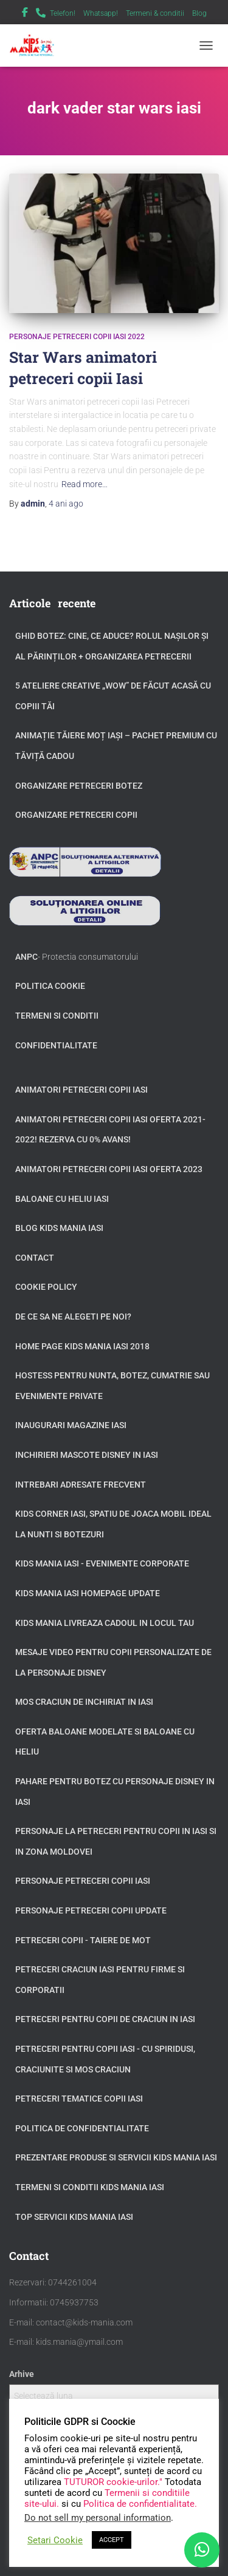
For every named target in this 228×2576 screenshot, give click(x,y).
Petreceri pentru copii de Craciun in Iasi (105, 2019)
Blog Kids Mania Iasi (59, 1228)
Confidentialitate (56, 1045)
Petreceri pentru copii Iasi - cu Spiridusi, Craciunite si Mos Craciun (105, 2059)
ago (66, 503)
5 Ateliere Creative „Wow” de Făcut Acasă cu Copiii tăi (113, 696)
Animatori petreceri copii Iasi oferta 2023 (108, 1169)
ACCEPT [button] (111, 2540)
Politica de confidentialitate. (140, 2503)
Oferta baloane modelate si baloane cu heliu (105, 1742)
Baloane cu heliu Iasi (62, 1199)
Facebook (25, 14)
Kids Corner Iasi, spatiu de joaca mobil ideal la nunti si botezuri (113, 1524)
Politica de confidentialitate (82, 2128)
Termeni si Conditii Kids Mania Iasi (89, 2187)
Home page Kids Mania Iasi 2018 (82, 1346)
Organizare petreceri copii (76, 815)
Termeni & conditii (155, 13)
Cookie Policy (46, 1287)
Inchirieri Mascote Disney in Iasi (86, 1455)
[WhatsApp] (201, 2550)
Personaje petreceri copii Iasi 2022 (77, 336)
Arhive (21, 2374)
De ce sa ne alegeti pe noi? (73, 1316)
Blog (199, 13)
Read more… (84, 484)
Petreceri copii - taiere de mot (83, 1940)
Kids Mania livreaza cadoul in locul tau (104, 1623)
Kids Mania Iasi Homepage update (87, 1593)
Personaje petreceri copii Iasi (82, 1881)
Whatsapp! (100, 13)
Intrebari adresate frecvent (80, 1484)
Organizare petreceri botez (78, 786)
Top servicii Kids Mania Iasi (74, 2217)
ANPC (26, 957)
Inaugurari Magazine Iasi (70, 1425)
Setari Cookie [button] (55, 2540)
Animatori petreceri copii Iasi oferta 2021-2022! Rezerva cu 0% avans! (110, 1129)
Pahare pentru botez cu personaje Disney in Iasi (115, 1791)
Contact (34, 1258)
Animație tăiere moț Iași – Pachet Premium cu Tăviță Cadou (116, 745)
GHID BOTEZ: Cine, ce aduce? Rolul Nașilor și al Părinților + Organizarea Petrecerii (112, 646)
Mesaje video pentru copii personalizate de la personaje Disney (113, 1662)
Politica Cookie (50, 986)
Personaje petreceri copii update (91, 1910)
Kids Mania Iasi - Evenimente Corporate (102, 1563)
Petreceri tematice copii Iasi (79, 2098)
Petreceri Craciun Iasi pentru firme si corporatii (100, 1979)
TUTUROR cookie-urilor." (114, 2482)
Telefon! (62, 13)
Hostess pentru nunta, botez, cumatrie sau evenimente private (112, 1386)
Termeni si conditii (56, 1015)
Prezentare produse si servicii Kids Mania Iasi (116, 2157)
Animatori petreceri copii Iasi (81, 1089)
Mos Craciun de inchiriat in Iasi (84, 1702)
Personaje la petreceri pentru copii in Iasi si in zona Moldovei (115, 1841)
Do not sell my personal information (97, 2517)
